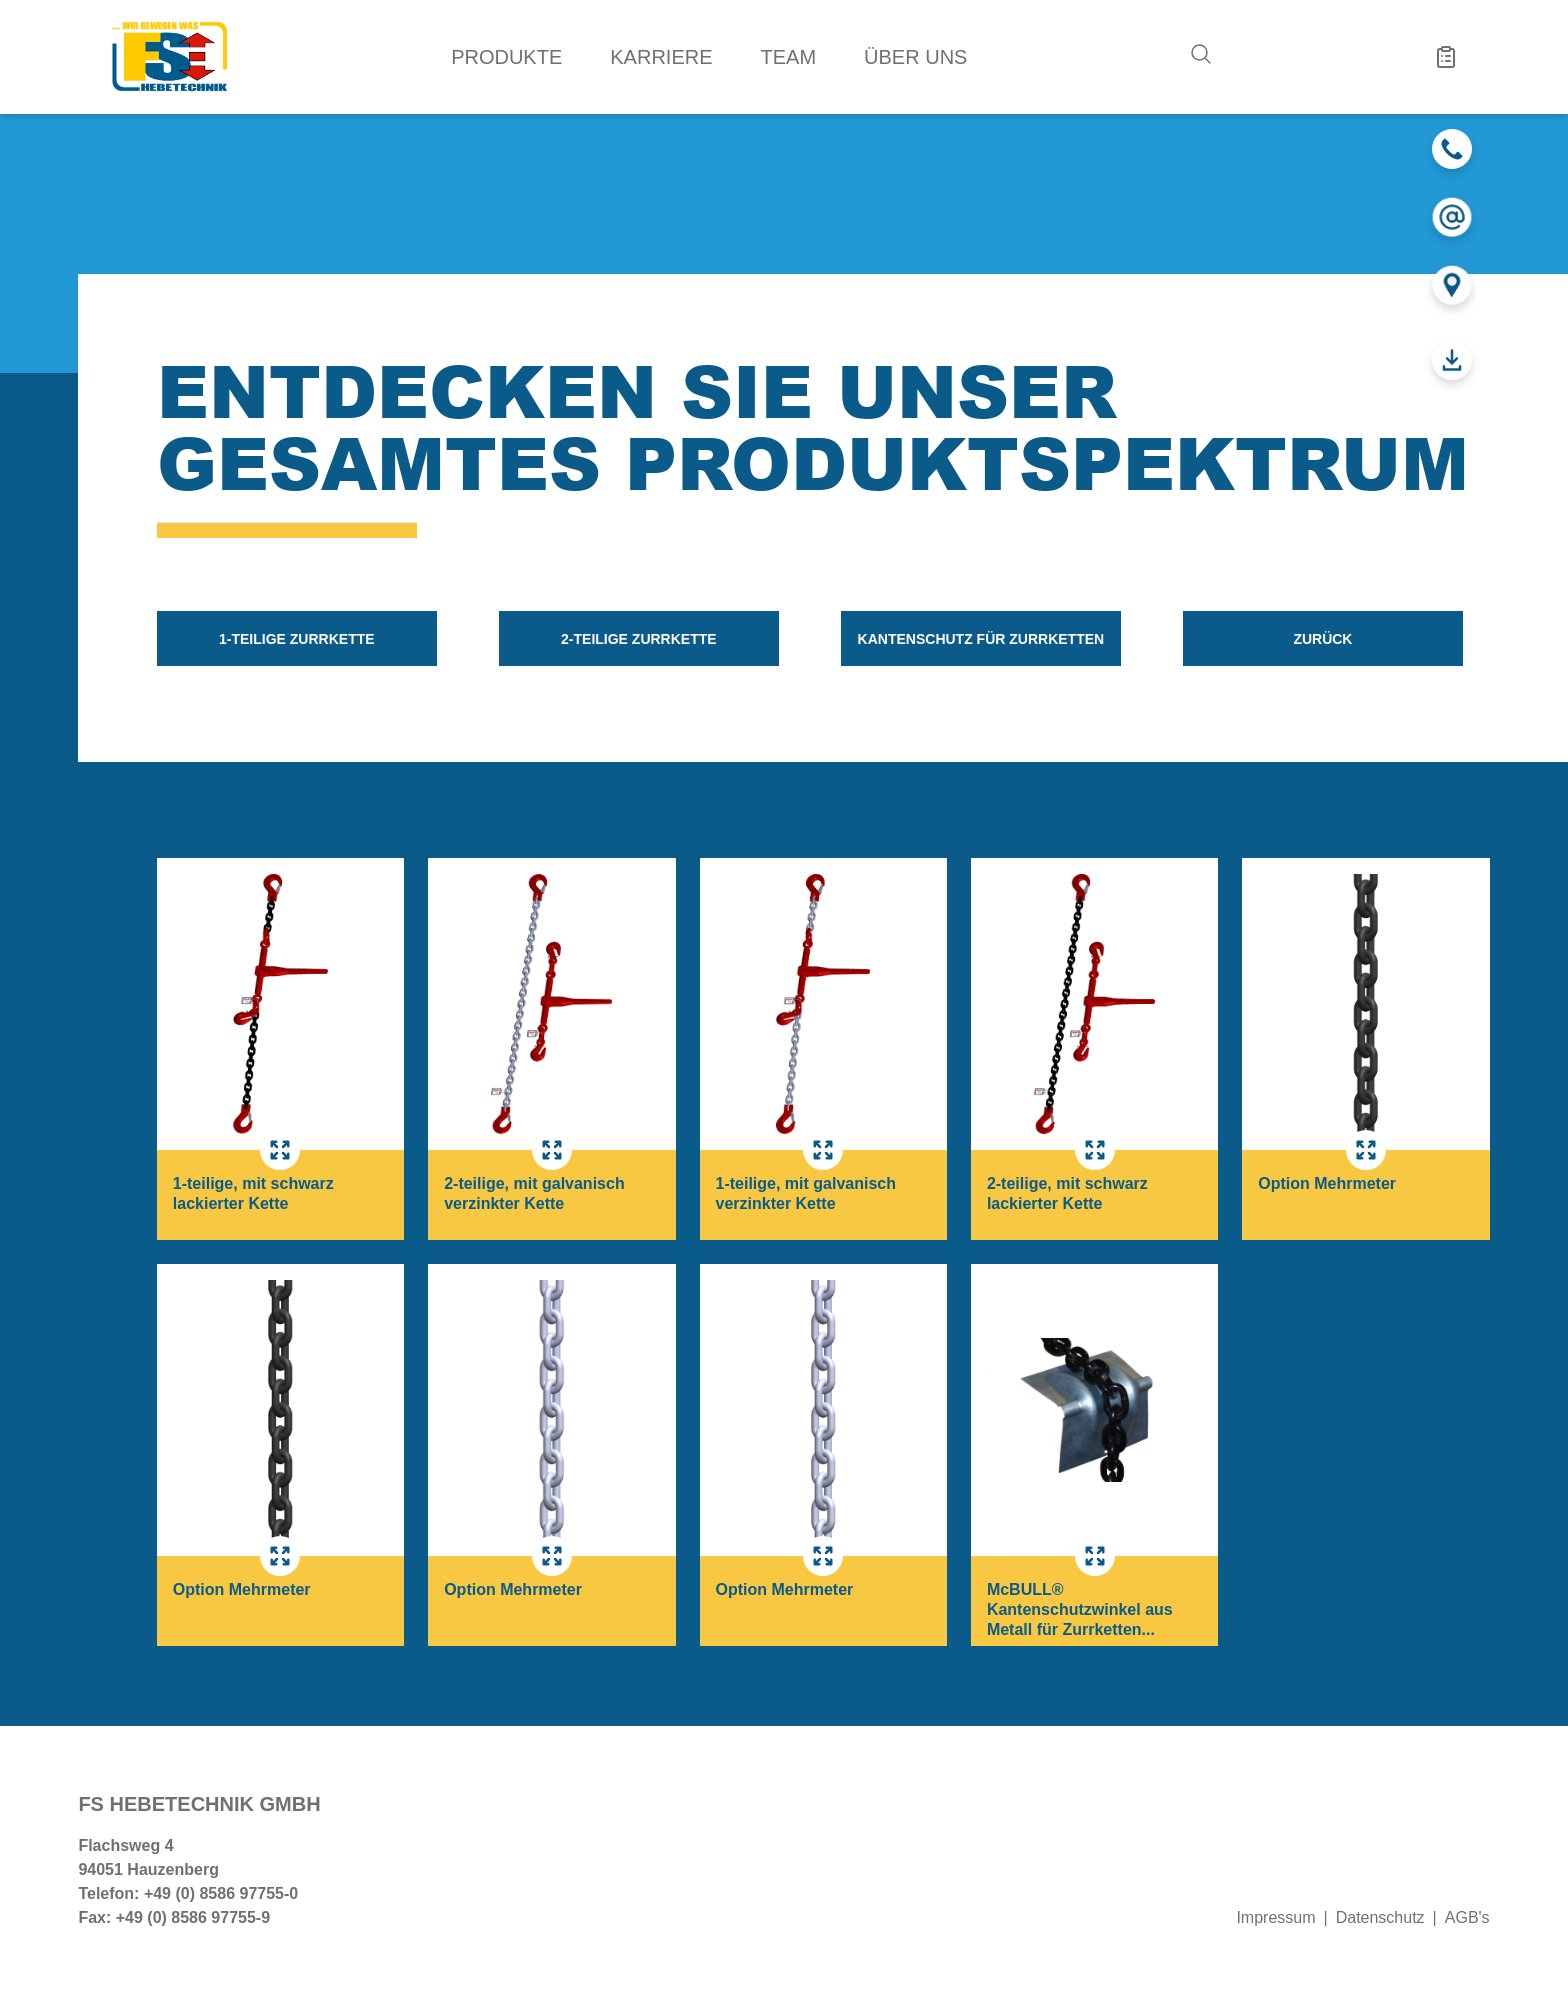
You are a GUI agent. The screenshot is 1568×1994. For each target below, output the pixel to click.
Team (789, 57)
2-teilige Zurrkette (639, 639)
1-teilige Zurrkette (297, 639)
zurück (1322, 639)
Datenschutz (1380, 1917)
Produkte (506, 57)
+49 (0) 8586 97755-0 (221, 1893)
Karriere (661, 57)
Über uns (915, 57)
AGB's (1467, 1917)
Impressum (1275, 1917)
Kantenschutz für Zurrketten (981, 639)
